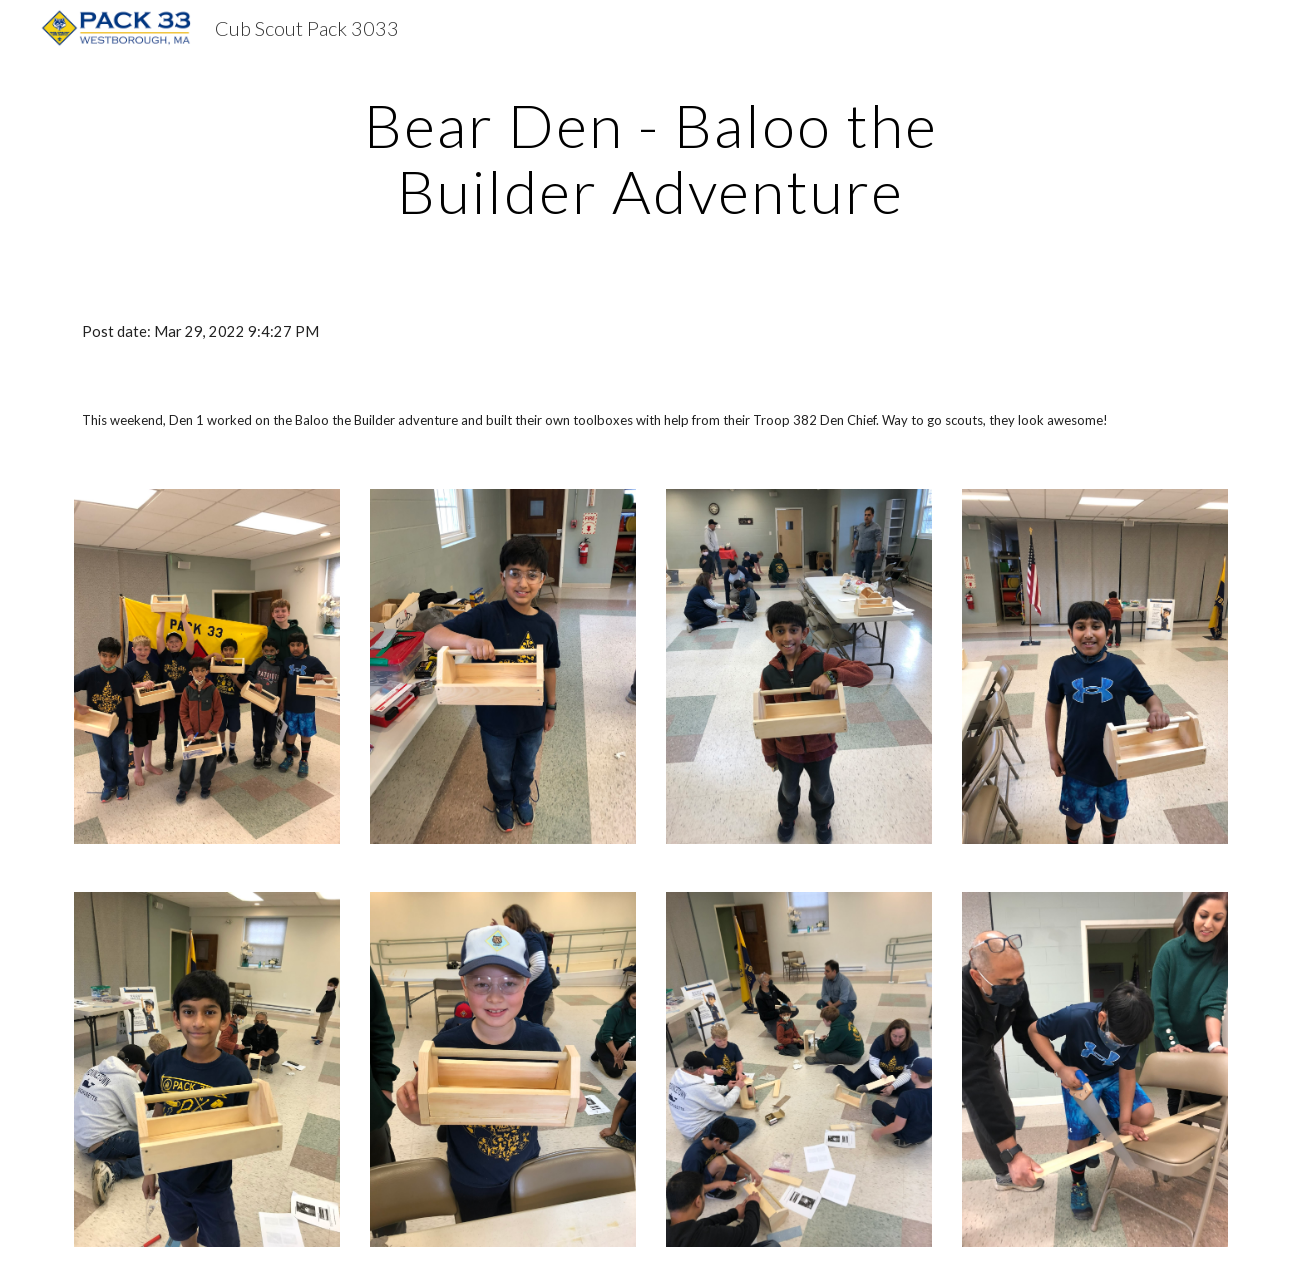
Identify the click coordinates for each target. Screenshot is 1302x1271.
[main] (651, 158)
